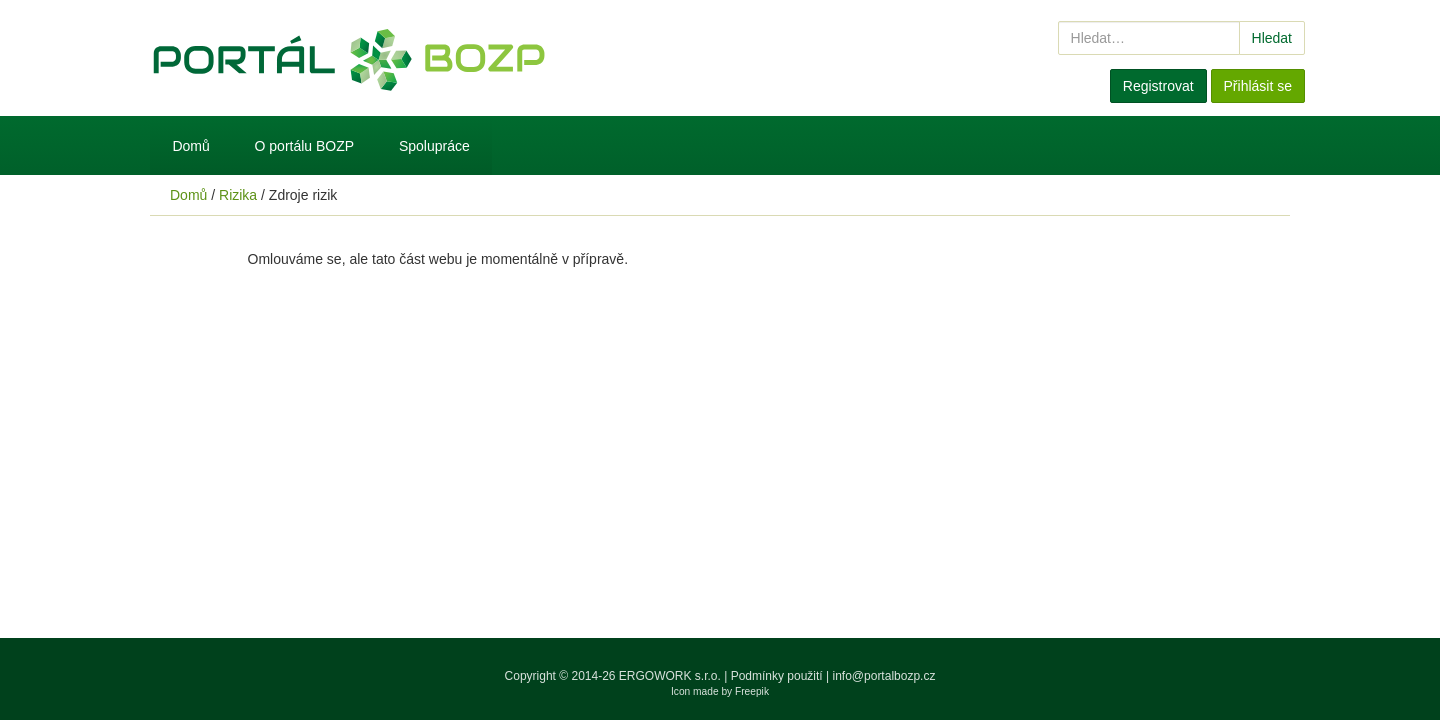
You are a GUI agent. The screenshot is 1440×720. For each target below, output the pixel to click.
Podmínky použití (777, 676)
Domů (190, 146)
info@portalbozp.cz (884, 676)
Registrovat (1158, 86)
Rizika (238, 195)
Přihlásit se (1258, 86)
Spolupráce (434, 146)
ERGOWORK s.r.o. (671, 676)
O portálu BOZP (305, 146)
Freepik (752, 691)
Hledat (1272, 38)
